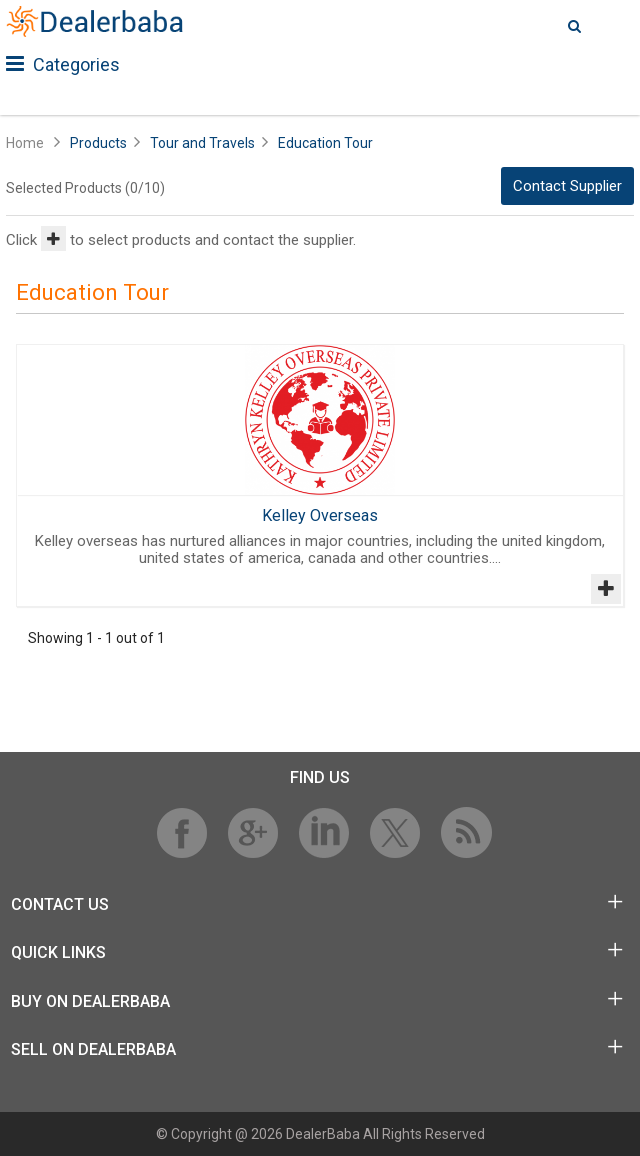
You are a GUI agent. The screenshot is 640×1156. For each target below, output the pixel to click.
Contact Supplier (567, 186)
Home (25, 143)
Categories (63, 64)
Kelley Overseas (320, 515)
